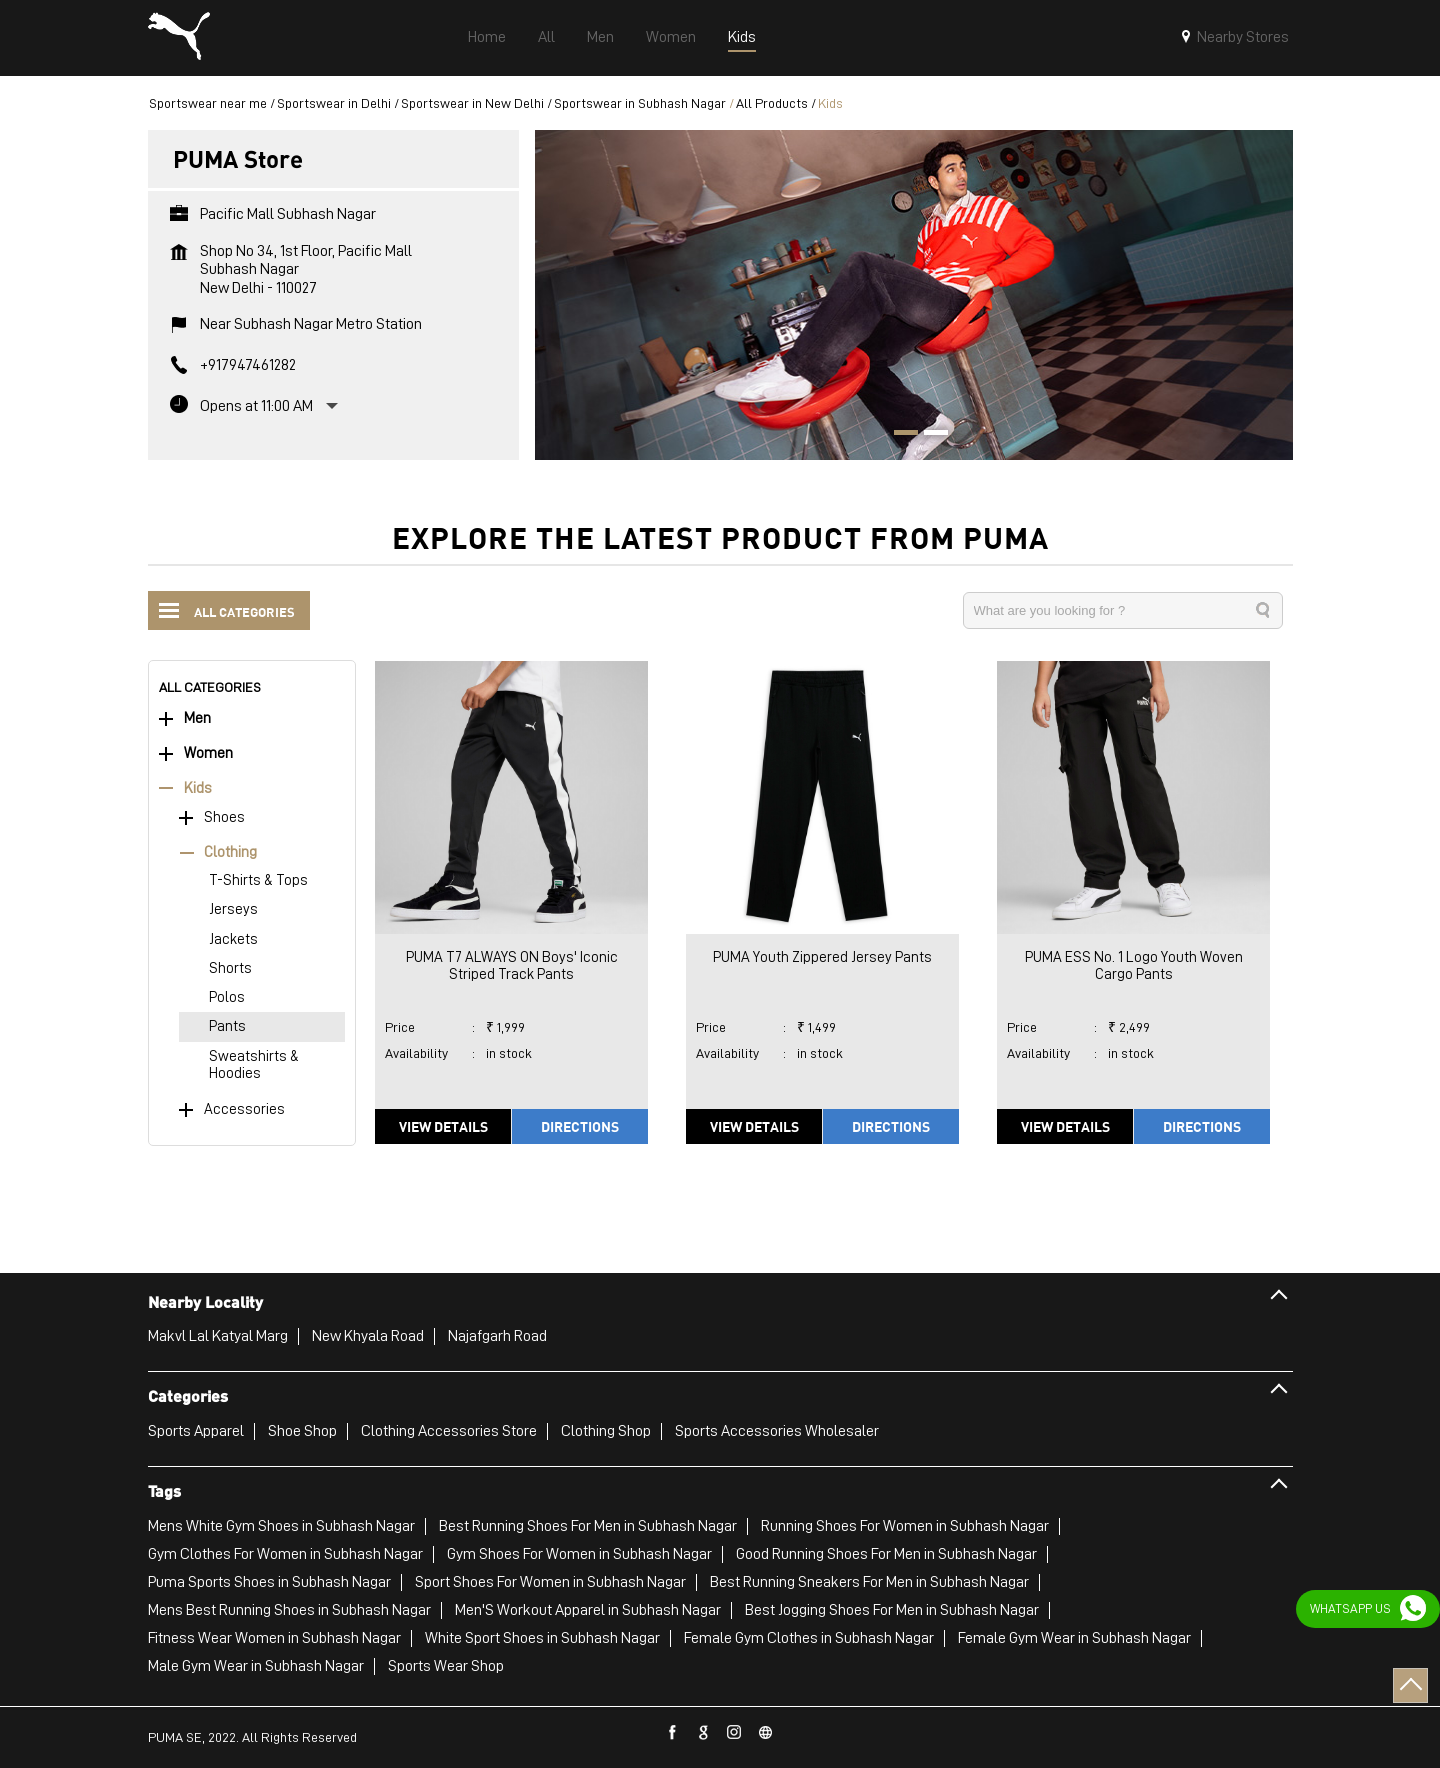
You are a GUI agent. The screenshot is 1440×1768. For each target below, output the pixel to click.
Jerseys (233, 909)
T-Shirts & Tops (258, 880)
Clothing (230, 852)
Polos (227, 997)
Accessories (244, 1109)
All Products (772, 103)
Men (197, 718)
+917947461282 (248, 365)
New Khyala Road (368, 1336)
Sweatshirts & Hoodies (254, 1065)
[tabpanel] (914, 294)
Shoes (224, 817)
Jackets (233, 939)
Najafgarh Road (497, 1336)
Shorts (230, 968)
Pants (227, 1026)
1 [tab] (899, 435)
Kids (198, 788)
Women (208, 753)
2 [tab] (929, 435)
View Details (443, 1126)
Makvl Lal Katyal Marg (218, 1336)
